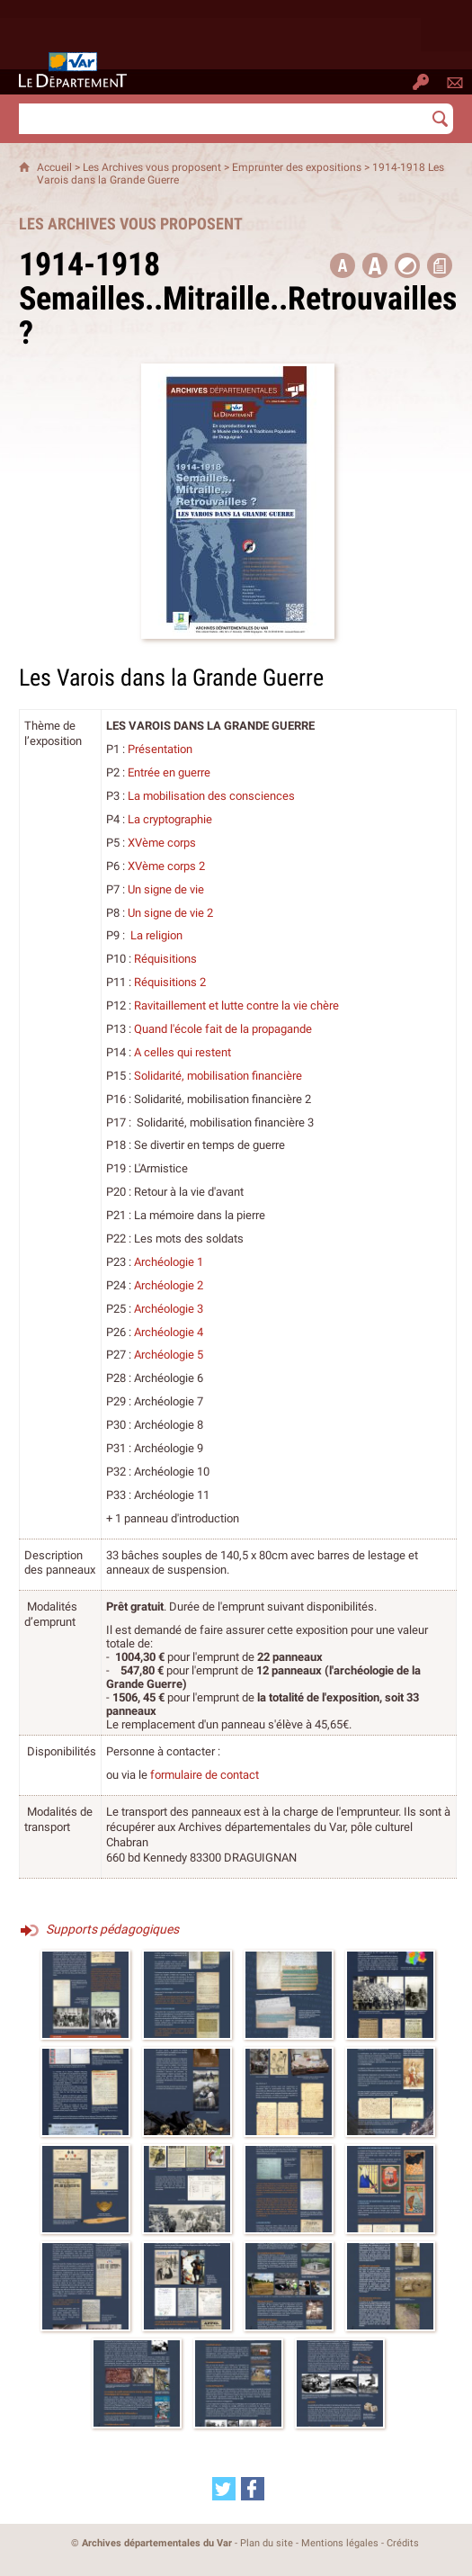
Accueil (54, 167)
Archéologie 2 (168, 1285)
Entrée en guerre (169, 772)
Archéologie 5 (168, 1354)
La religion (156, 935)
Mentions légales (339, 2543)
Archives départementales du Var (157, 2543)
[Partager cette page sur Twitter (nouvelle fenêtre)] (224, 2488)
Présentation (160, 749)
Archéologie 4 (168, 1332)
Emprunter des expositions (296, 167)
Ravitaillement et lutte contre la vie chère (236, 1005)
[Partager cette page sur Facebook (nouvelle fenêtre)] (252, 2488)
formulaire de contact (204, 1775)
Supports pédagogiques (112, 1929)
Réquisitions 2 (170, 982)
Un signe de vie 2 (170, 913)
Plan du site (266, 2543)
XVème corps (162, 842)
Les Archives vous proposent (152, 167)
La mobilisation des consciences (211, 796)
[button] (374, 265)
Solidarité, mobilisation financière (218, 1075)
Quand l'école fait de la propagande (223, 1029)
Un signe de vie (166, 889)
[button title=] (342, 265)
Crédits (403, 2543)
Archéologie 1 (168, 1262)
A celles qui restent (182, 1052)
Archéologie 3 (168, 1308)
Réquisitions (165, 958)
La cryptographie (170, 819)
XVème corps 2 (166, 866)
